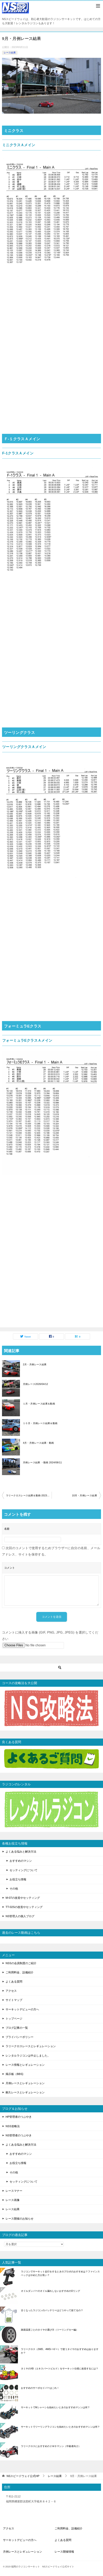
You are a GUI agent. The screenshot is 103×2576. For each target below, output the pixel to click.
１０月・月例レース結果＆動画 (40, 1423)
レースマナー (14, 2190)
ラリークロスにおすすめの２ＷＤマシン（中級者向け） (51, 2446)
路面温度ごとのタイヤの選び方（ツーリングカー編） (49, 2329)
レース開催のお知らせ (19, 2218)
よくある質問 (14, 1981)
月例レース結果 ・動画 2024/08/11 (42, 1462)
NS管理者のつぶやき (19, 2135)
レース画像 (13, 2200)
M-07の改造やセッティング (23, 1897)
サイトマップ (14, 2000)
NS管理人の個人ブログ (20, 1916)
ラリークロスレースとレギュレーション (31, 2046)
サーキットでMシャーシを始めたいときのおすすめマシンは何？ (55, 2407)
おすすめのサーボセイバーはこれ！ (40, 2388)
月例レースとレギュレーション (25, 2083)
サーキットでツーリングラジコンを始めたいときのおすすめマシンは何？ (60, 2426)
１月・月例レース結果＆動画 (39, 1403)
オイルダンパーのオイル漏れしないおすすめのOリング (50, 2291)
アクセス (11, 1990)
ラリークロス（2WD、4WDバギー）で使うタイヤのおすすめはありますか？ (59, 2351)
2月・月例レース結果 (35, 1364)
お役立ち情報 (18, 1879)
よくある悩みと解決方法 (21, 1851)
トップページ (14, 2018)
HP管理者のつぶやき (19, 2116)
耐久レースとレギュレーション (25, 2092)
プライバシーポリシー (19, 2037)
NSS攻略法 (13, 2126)
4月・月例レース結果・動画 (38, 1443)
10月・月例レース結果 (84, 1495)
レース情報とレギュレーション (25, 2064)
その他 (14, 1888)
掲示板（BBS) (14, 2074)
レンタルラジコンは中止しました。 (28, 2055)
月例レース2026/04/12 (35, 1384)
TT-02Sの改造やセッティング (24, 1907)
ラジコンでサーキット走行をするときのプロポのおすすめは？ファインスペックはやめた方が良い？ (60, 2273)
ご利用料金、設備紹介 (19, 1972)
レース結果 (10, 52)
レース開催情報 (64, 2551)
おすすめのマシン (21, 1860)
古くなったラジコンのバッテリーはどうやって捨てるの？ (52, 2310)
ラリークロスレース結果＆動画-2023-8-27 (29, 1495)
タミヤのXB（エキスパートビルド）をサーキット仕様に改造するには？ (59, 2368)
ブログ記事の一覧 (17, 2027)
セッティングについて (23, 1870)
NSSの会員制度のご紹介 (21, 1963)
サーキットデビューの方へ (22, 2009)
